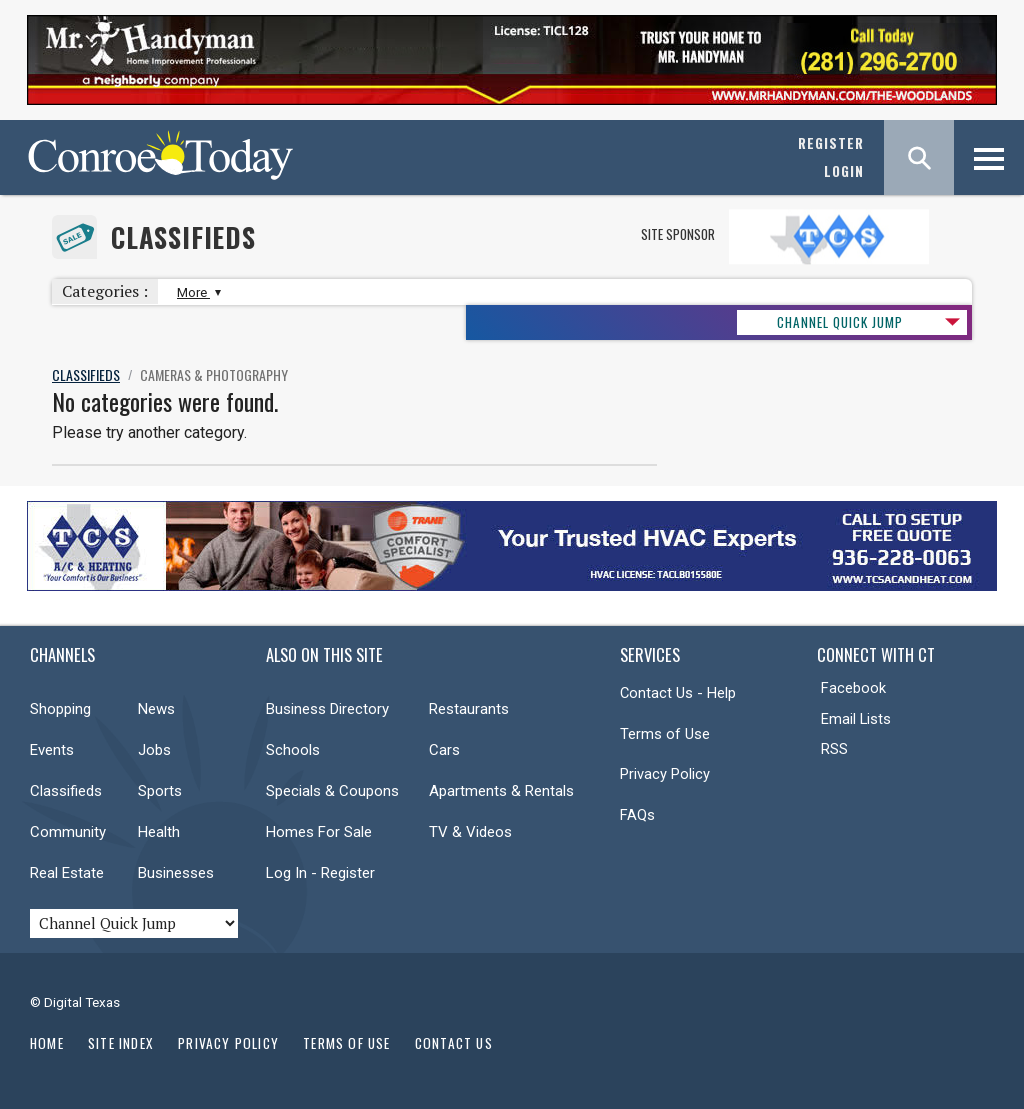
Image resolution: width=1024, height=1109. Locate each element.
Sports (160, 791)
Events (52, 750)
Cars (444, 750)
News (156, 709)
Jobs (154, 750)
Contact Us (454, 1043)
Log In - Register (320, 873)
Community (68, 832)
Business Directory (327, 709)
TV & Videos (470, 832)
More (196, 292)
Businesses (176, 873)
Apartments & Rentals (501, 791)
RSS (834, 749)
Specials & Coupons (332, 791)
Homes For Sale (319, 832)
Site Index (121, 1043)
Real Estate (67, 873)
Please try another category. (149, 432)
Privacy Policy (665, 774)
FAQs (637, 815)
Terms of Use (665, 734)
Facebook (853, 688)
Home (47, 1043)
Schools (293, 750)
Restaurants (469, 709)
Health (159, 832)
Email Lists (856, 719)
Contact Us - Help (678, 693)
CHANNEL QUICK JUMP (840, 322)
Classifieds (183, 237)
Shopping (60, 709)
